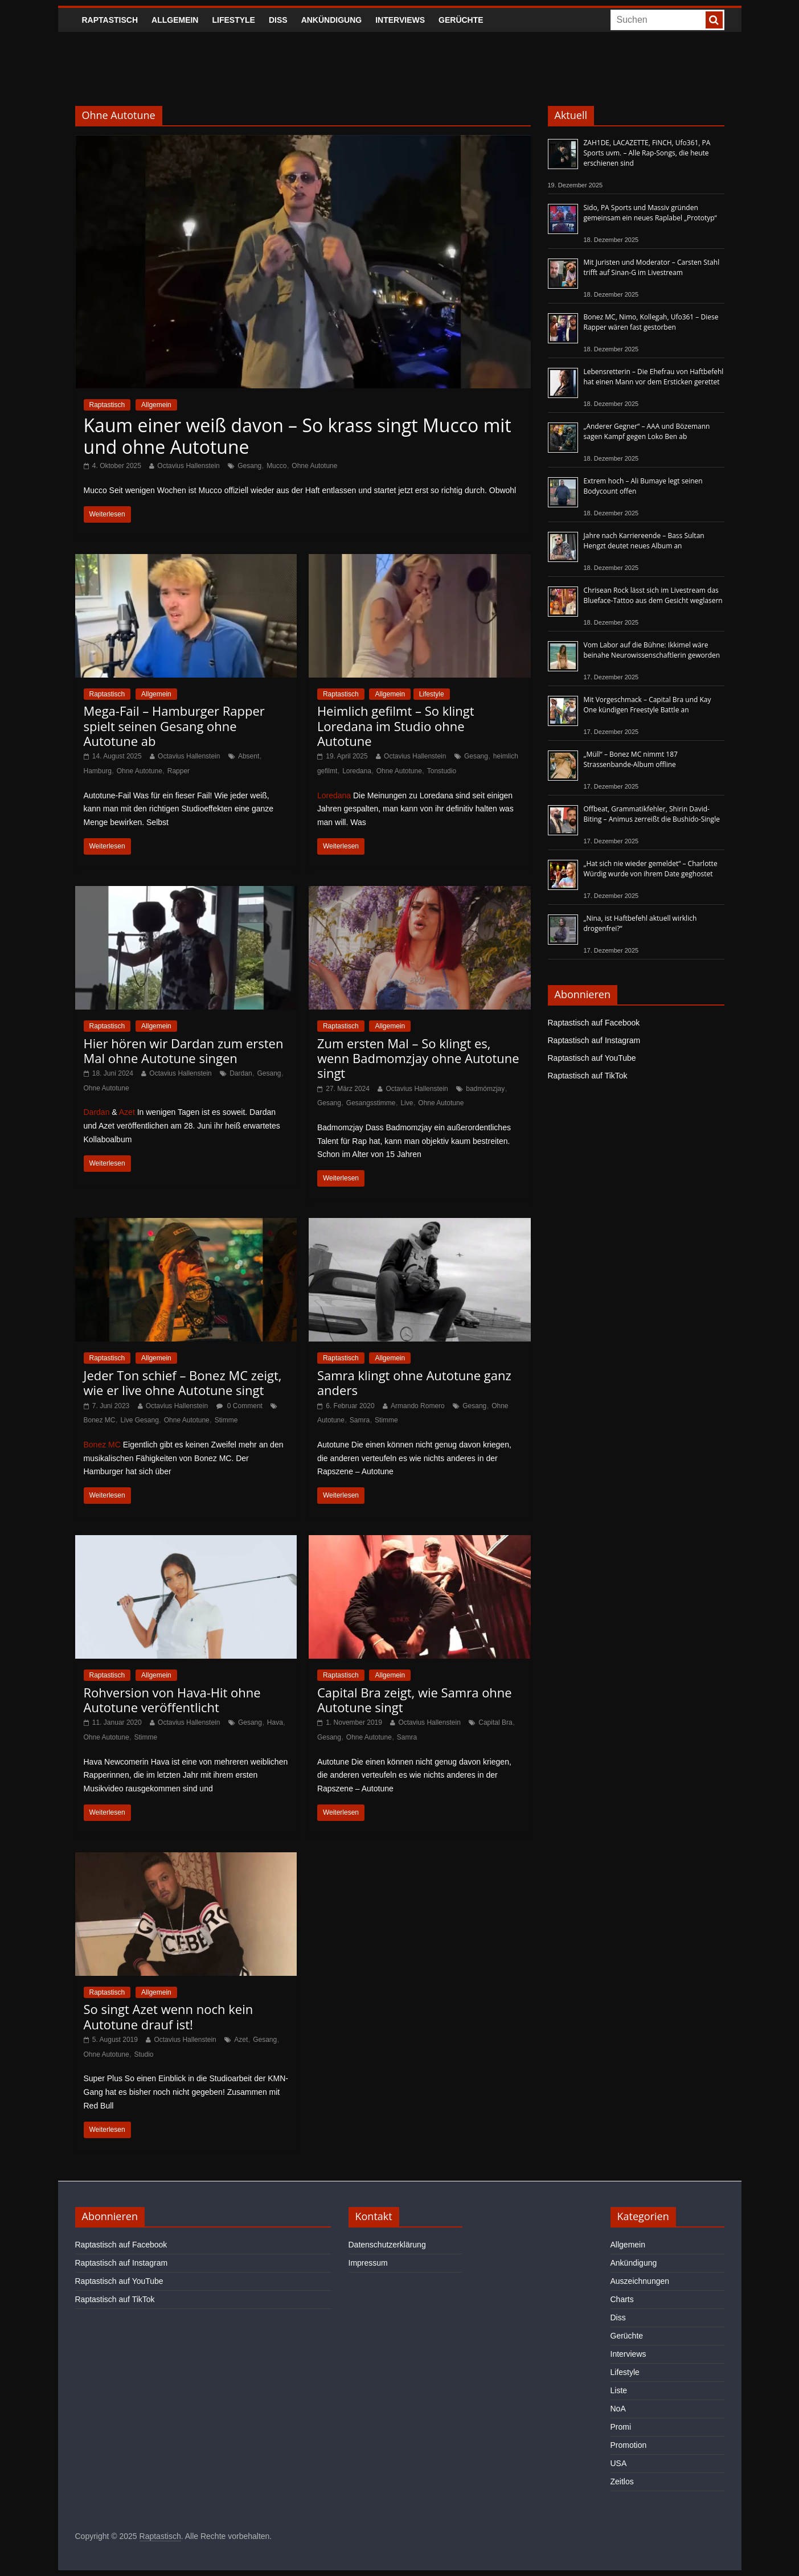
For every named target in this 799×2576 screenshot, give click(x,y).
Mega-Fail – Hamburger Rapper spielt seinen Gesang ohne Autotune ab (174, 725)
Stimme (226, 1420)
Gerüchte (461, 19)
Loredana (356, 771)
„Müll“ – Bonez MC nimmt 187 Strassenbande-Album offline (631, 759)
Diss (278, 19)
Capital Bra (495, 1722)
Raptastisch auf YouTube (592, 1058)
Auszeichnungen (640, 2281)
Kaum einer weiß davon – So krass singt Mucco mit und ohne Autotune (297, 436)
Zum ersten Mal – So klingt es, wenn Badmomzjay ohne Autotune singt (418, 1058)
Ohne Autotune (314, 466)
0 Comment (239, 1406)
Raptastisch (110, 19)
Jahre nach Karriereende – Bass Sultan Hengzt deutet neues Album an (644, 541)
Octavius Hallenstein (188, 466)
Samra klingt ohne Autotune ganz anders (414, 1382)
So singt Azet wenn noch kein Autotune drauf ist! (168, 2016)
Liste (619, 2390)
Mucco (276, 466)
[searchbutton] (714, 19)
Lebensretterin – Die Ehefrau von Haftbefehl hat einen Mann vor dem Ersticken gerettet (654, 377)
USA (618, 2463)
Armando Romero (418, 1406)
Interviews (400, 19)
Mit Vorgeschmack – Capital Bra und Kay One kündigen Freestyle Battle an (647, 705)
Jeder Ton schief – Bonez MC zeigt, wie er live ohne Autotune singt (183, 1382)
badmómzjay (485, 1089)
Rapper (178, 771)
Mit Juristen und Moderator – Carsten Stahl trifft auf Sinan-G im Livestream (652, 267)
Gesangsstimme (371, 1103)
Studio (143, 2054)
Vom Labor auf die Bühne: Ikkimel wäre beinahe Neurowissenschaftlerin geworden (652, 650)
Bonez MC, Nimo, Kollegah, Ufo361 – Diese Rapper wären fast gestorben (651, 322)
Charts (622, 2299)
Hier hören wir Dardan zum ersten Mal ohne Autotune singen (184, 1051)
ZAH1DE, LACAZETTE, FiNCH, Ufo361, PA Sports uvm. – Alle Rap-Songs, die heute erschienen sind (647, 153)
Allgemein (174, 19)
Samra (360, 1420)
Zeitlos (622, 2481)
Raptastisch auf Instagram (594, 1040)
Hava (275, 1722)
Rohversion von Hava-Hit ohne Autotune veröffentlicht (172, 1700)
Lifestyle (233, 19)
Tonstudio (441, 771)
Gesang (249, 466)
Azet (127, 1112)
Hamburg (98, 771)
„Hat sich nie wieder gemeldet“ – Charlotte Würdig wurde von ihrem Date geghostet (651, 869)
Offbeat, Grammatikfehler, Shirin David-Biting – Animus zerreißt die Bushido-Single (652, 814)
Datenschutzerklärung (387, 2244)
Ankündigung (331, 19)
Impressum (368, 2262)
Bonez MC (100, 1420)
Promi (621, 2426)
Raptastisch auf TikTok (588, 1075)
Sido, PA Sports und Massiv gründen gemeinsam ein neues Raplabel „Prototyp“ (650, 213)
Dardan (241, 1073)
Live (406, 1103)
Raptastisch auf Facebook (594, 1022)
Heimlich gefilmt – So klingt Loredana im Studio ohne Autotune (395, 725)
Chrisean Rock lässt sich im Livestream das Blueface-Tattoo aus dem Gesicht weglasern (653, 595)
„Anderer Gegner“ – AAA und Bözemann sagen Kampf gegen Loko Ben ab (647, 431)
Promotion (628, 2445)
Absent (248, 756)
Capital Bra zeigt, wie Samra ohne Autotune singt (414, 1700)
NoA (618, 2408)
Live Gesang (139, 1420)
